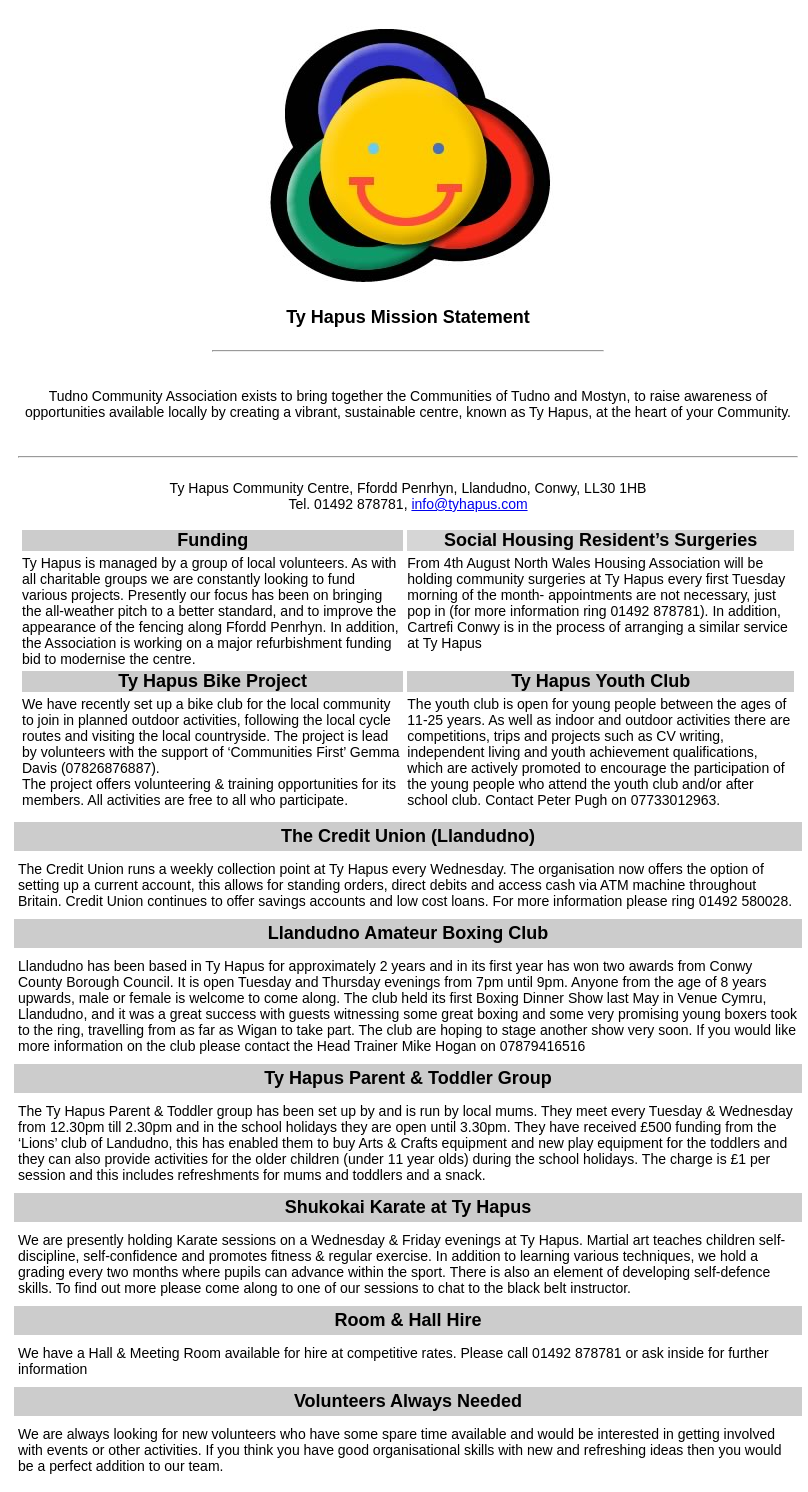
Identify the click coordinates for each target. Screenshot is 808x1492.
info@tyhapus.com (469, 504)
